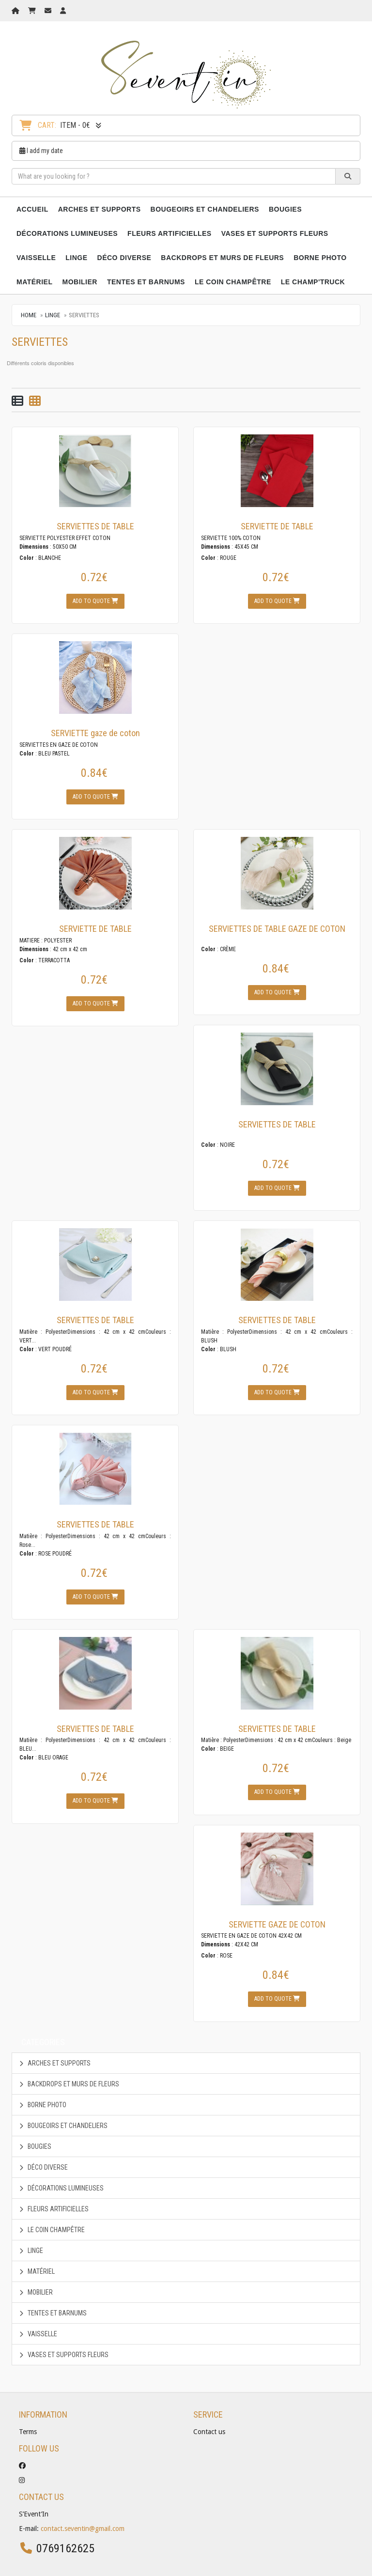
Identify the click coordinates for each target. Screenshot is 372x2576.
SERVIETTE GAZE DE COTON (277, 1924)
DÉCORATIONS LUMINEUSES (67, 233)
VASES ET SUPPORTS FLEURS (274, 233)
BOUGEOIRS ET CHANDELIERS (205, 209)
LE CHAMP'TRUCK (313, 282)
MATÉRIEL (34, 282)
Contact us (209, 2432)
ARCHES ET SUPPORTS (99, 209)
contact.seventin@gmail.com (82, 2528)
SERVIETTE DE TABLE (277, 526)
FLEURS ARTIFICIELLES (169, 233)
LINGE (76, 258)
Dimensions (33, 546)
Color (26, 558)
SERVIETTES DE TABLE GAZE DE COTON (277, 929)
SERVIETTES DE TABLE (95, 526)
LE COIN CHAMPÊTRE (233, 282)
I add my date (41, 150)
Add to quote (95, 601)
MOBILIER (79, 282)
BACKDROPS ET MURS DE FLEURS (222, 258)
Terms (28, 2432)
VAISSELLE (36, 258)
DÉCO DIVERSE (124, 258)
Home (28, 315)
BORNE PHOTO (320, 258)
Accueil (32, 209)
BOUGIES (285, 209)
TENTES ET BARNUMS (146, 282)
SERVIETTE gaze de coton (95, 733)
